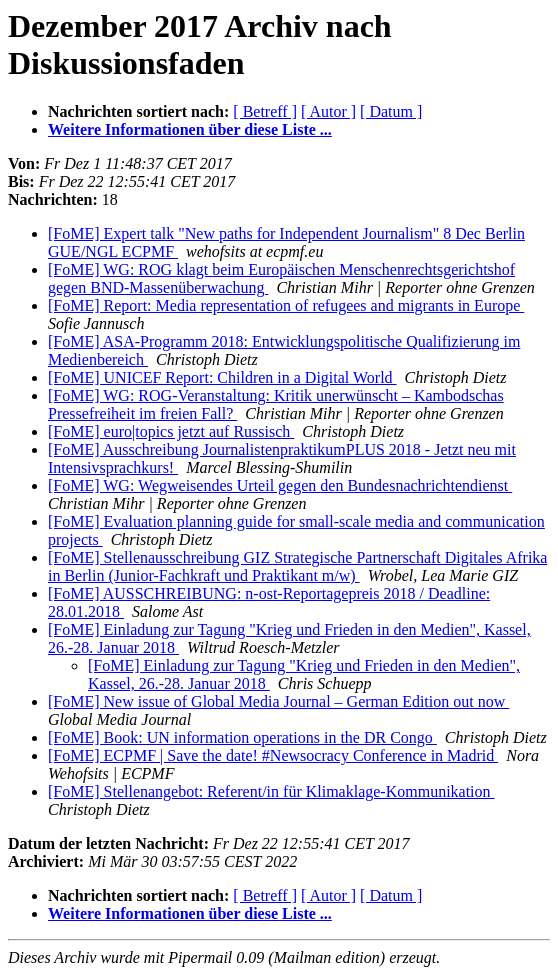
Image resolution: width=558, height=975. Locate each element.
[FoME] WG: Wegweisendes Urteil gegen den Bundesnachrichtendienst (280, 485)
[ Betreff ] (265, 111)
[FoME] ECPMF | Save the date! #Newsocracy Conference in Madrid (273, 755)
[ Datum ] (391, 111)
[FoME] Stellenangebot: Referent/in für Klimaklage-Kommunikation (271, 791)
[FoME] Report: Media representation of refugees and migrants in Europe (286, 305)
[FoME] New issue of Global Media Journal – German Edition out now (278, 701)
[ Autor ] (328, 111)
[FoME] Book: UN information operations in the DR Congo (242, 737)
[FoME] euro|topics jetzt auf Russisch (171, 431)
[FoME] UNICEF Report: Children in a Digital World (222, 377)
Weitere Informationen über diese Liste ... (190, 129)
